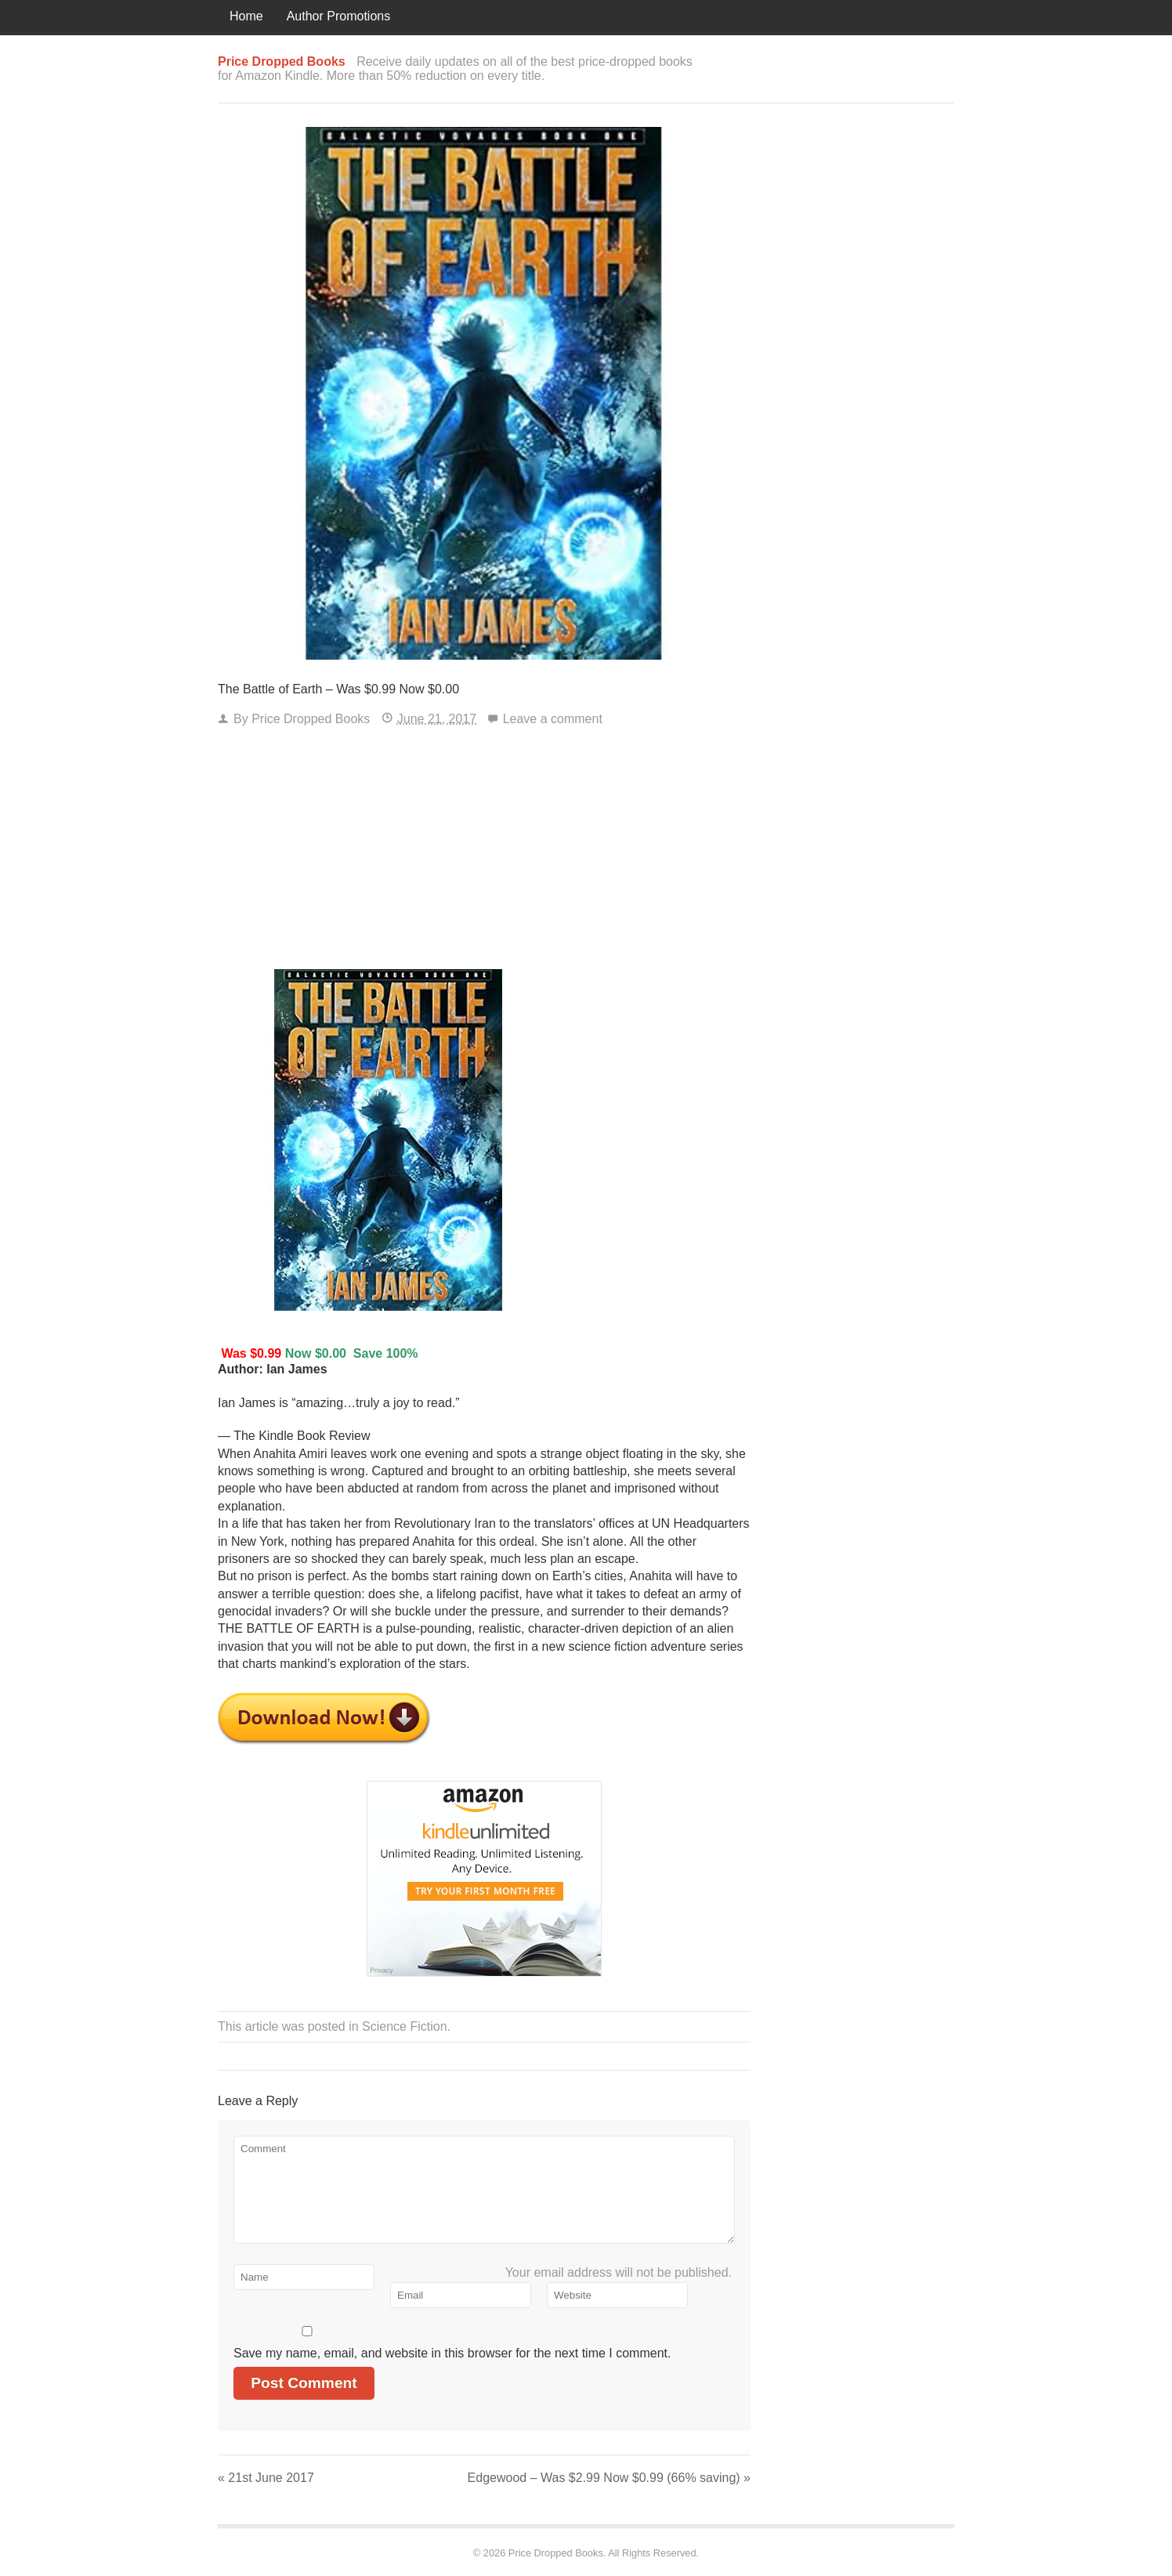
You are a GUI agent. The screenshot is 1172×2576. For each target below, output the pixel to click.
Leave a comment (552, 718)
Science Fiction (404, 2026)
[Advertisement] (484, 851)
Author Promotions (339, 16)
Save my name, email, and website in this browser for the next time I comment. (452, 2353)
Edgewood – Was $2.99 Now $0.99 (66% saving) (609, 2477)
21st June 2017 (266, 2477)
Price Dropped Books (310, 718)
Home (246, 16)
